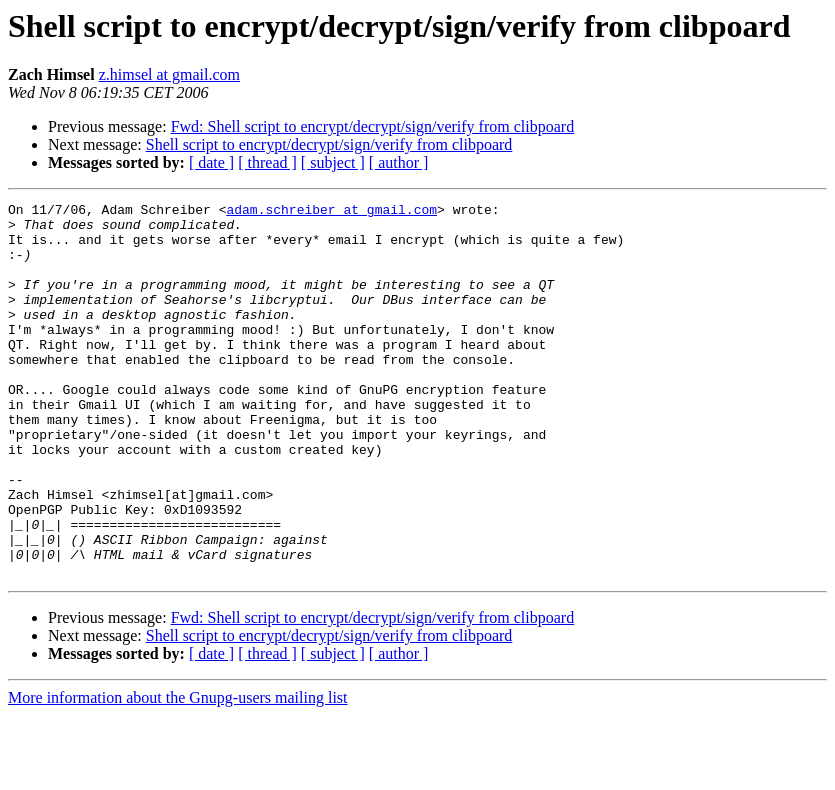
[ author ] (399, 162)
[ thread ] (267, 162)
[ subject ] (333, 162)
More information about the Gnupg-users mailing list (178, 772)
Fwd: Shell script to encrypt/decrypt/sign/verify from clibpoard (372, 126)
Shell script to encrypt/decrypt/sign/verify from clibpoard (329, 144)
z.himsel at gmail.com (169, 74)
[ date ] (211, 162)
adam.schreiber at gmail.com (331, 212)
